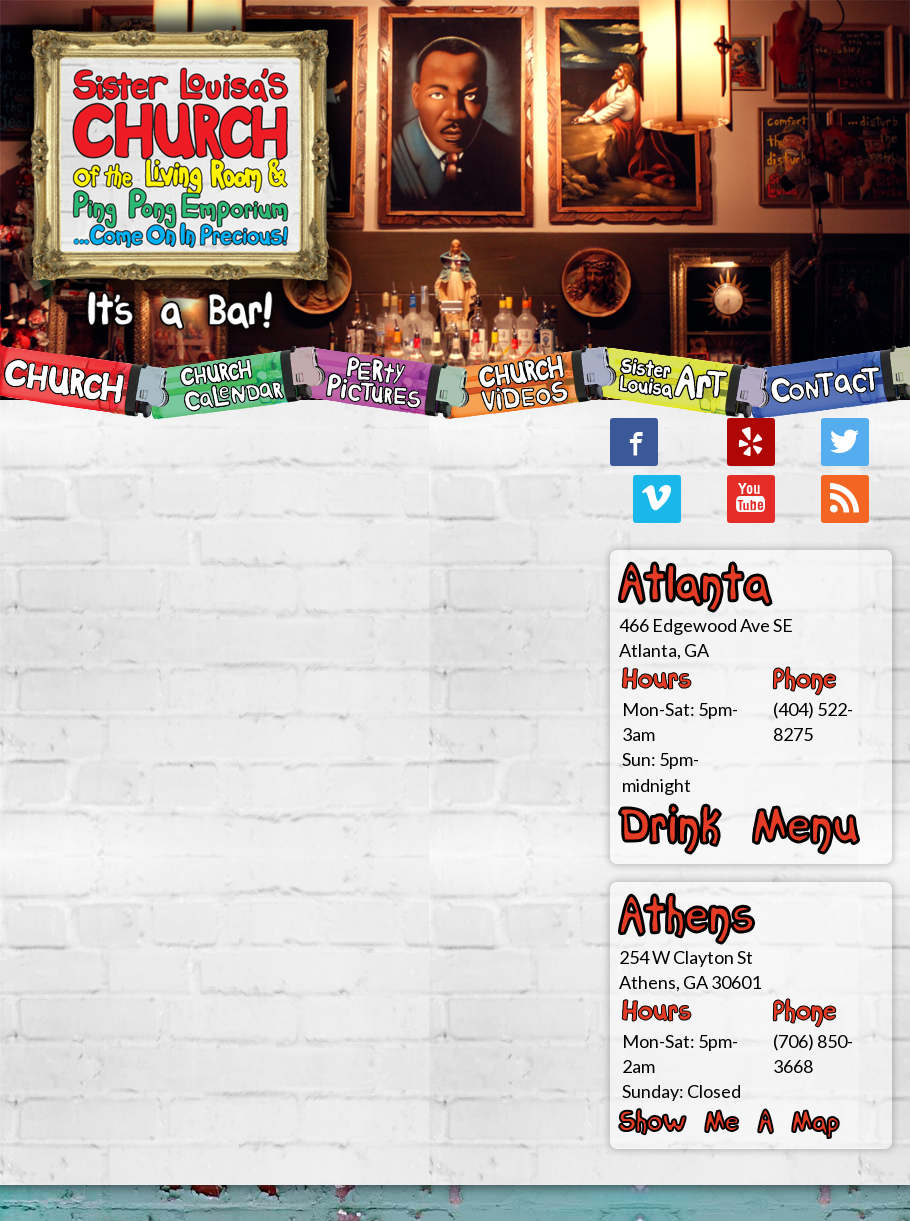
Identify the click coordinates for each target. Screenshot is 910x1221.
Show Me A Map (729, 1122)
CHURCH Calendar (237, 382)
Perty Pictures (382, 382)
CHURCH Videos (528, 382)
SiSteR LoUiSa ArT (682, 382)
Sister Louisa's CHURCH (180, 200)
